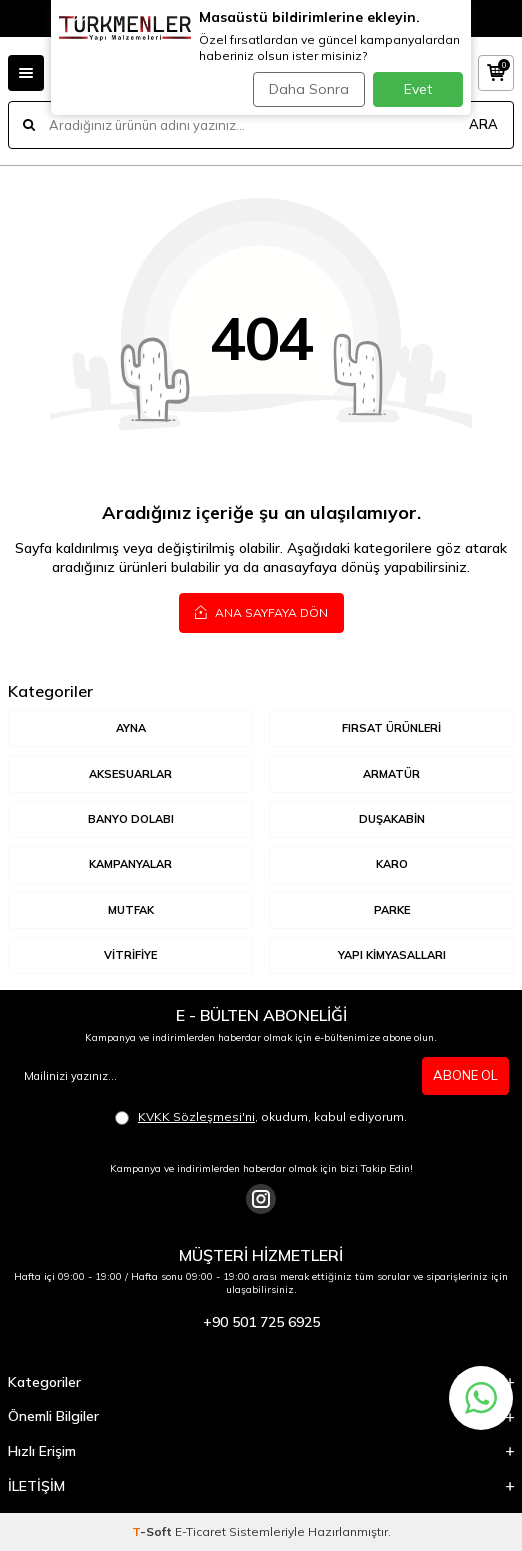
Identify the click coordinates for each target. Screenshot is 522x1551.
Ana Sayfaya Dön (261, 612)
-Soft (153, 1531)
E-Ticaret (200, 1531)
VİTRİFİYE (130, 955)
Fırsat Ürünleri (391, 728)
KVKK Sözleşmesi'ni (196, 1116)
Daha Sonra (309, 89)
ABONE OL (465, 1075)
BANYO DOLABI (131, 819)
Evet (418, 89)
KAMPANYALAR (130, 864)
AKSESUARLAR (130, 774)
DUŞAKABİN (392, 819)
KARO (392, 864)
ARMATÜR (391, 774)
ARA (483, 124)
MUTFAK (131, 910)
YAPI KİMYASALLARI (392, 955)
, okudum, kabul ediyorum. (261, 1117)
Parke (392, 910)
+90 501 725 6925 (261, 1322)
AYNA (131, 728)
